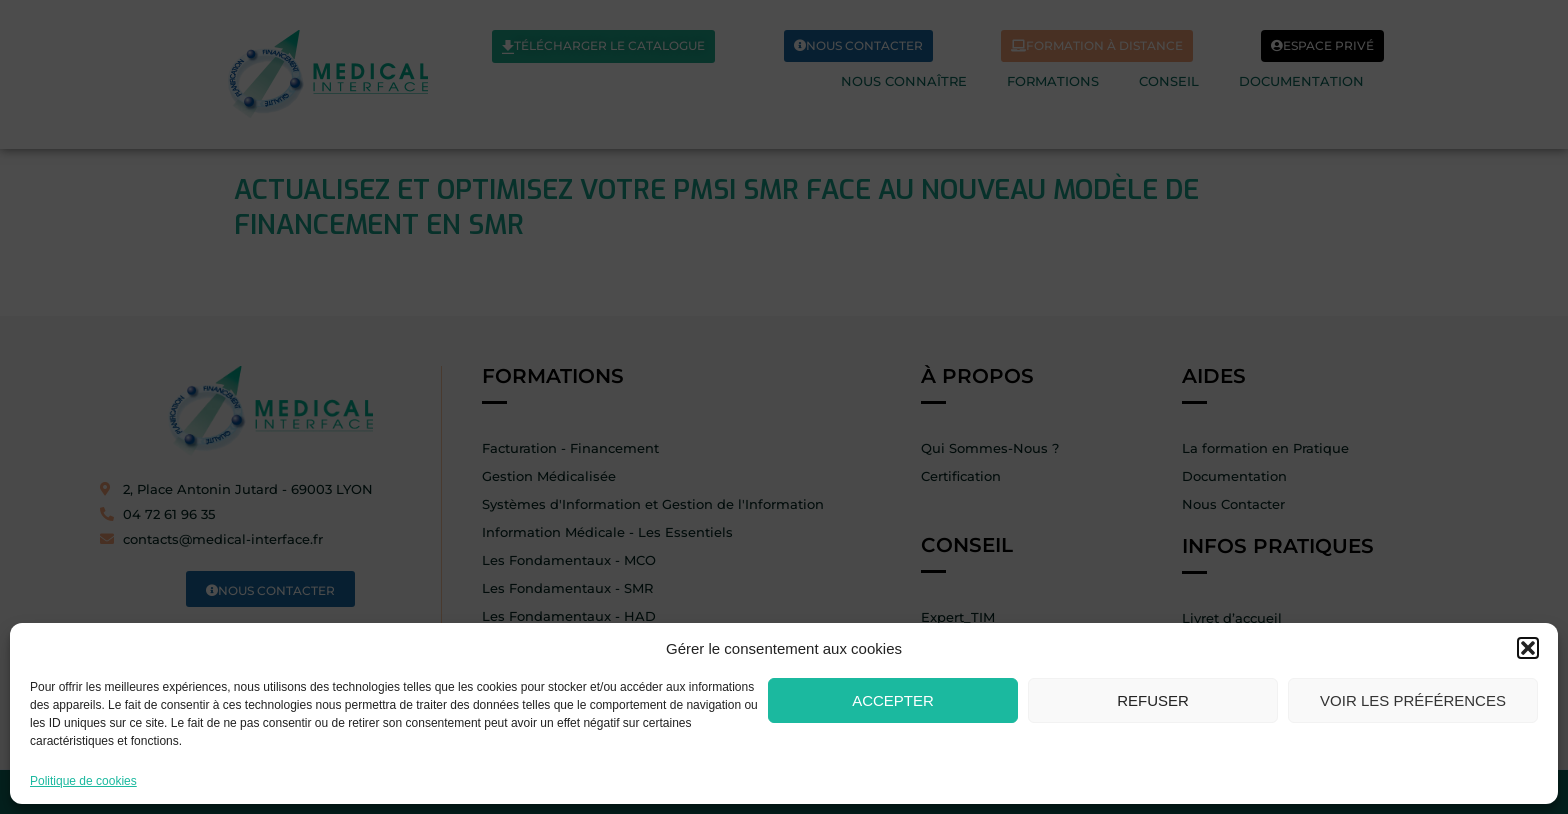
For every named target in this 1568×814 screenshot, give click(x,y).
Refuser (1153, 700)
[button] (1528, 648)
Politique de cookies (83, 781)
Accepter (893, 700)
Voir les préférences (1413, 700)
